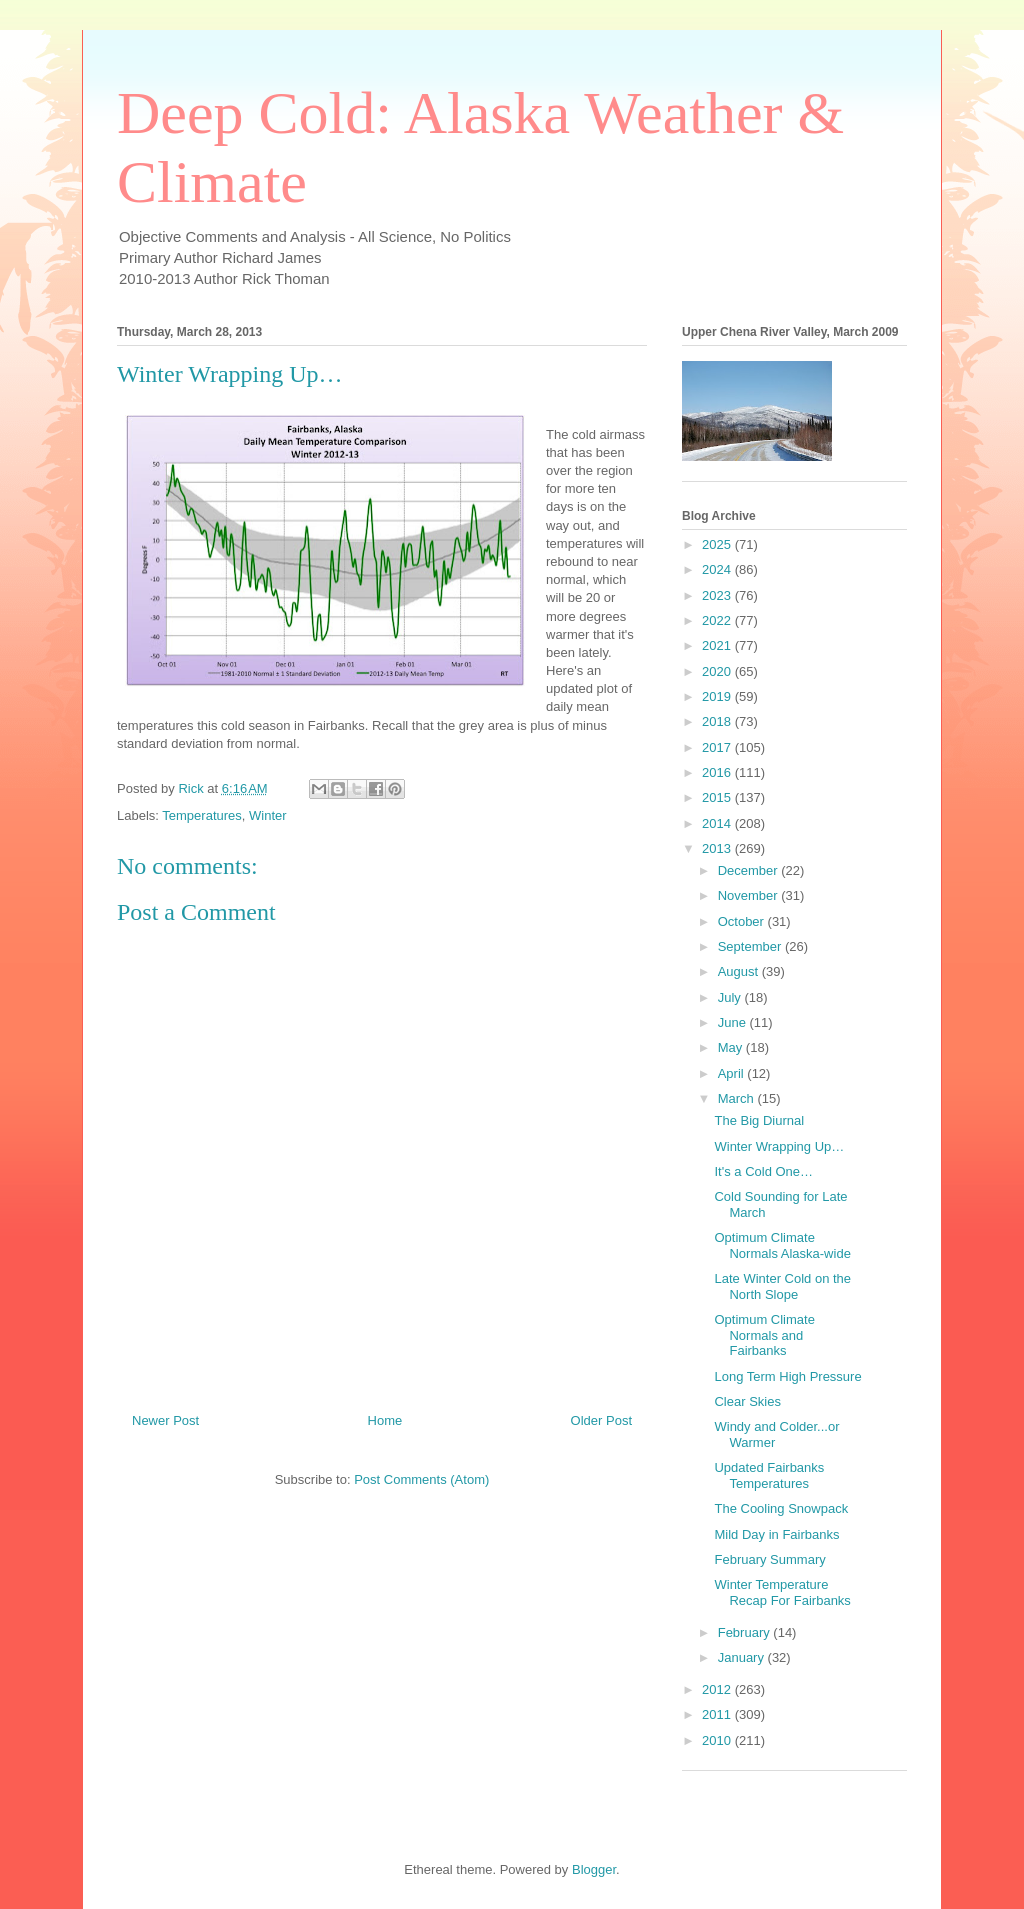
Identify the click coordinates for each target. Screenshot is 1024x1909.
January (743, 1657)
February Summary (769, 1559)
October (743, 921)
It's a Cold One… (763, 1171)
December (750, 870)
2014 (718, 823)
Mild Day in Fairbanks (776, 1534)
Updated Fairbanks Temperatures (769, 1475)
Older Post (601, 1420)
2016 (718, 772)
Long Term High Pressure (787, 1376)
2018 (718, 721)
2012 (718, 1689)
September (751, 946)
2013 (718, 848)
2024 (718, 569)
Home (385, 1420)
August (740, 971)
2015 (718, 797)
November (750, 895)
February (746, 1632)
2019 (718, 696)
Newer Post (165, 1420)
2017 (718, 747)
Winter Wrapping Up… (779, 1146)
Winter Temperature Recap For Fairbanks (782, 1592)
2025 (718, 544)
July (731, 997)
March (738, 1098)
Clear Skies (747, 1401)
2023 (718, 595)
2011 (718, 1714)
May (732, 1047)
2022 (718, 620)
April (733, 1073)
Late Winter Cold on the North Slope (782, 1286)
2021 (718, 645)
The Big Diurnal (759, 1120)
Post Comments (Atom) (421, 1479)
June (734, 1022)
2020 (718, 671)
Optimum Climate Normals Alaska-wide (782, 1245)
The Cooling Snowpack (781, 1508)
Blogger (594, 1869)
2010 (718, 1740)
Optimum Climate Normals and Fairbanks (764, 1335)
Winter (268, 815)
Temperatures (201, 815)
